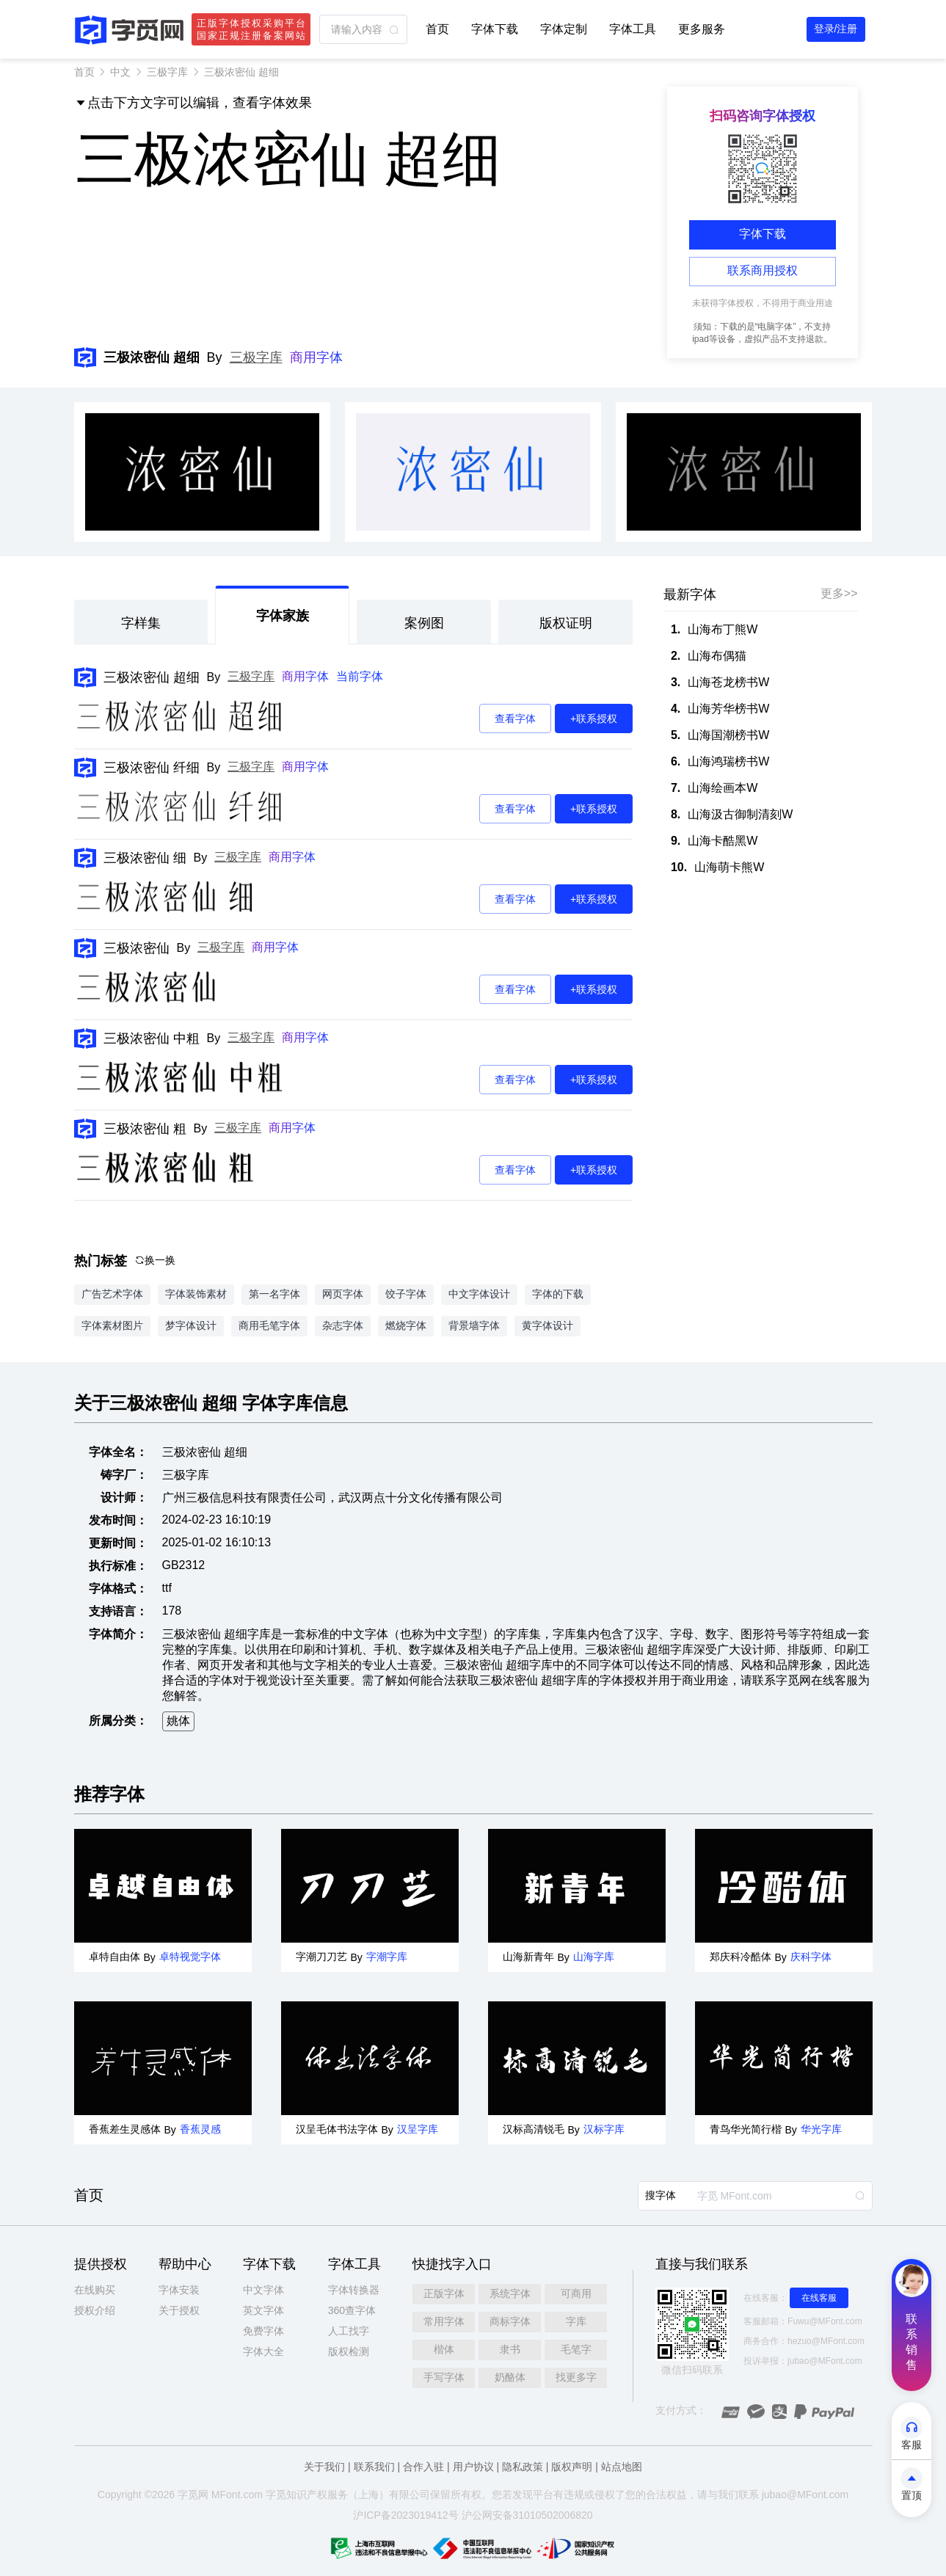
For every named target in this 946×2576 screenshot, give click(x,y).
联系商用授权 (762, 270)
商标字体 (510, 2321)
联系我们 (374, 2467)
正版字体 (444, 2293)
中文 (120, 72)
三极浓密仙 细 (144, 858)
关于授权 (179, 2310)
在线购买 (94, 2290)
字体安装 (179, 2290)
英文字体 (263, 2310)
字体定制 (563, 29)
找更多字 (576, 2377)
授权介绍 (94, 2310)
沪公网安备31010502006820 (527, 2515)
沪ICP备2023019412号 (405, 2515)
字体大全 (263, 2351)
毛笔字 (576, 2349)
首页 (437, 29)
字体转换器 (353, 2290)
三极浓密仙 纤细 (151, 767)
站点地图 (621, 2467)
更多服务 (701, 29)
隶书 (510, 2349)
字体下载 (494, 29)
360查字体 (352, 2310)
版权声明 (571, 2467)
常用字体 (444, 2321)
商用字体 (316, 357)
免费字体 (263, 2331)
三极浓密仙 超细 (151, 677)
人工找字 (348, 2331)
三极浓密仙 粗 (144, 1128)
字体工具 (632, 29)
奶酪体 (510, 2377)
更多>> (839, 593)
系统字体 (510, 2293)
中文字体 (263, 2290)
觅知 (286, 2494)
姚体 (178, 1720)
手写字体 (444, 2377)
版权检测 (348, 2351)
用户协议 (473, 2467)
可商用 (576, 2293)
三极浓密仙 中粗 (151, 1038)
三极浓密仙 (136, 948)
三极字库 (167, 72)
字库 (576, 2321)
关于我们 (324, 2467)
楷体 (444, 2349)
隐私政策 (522, 2467)
